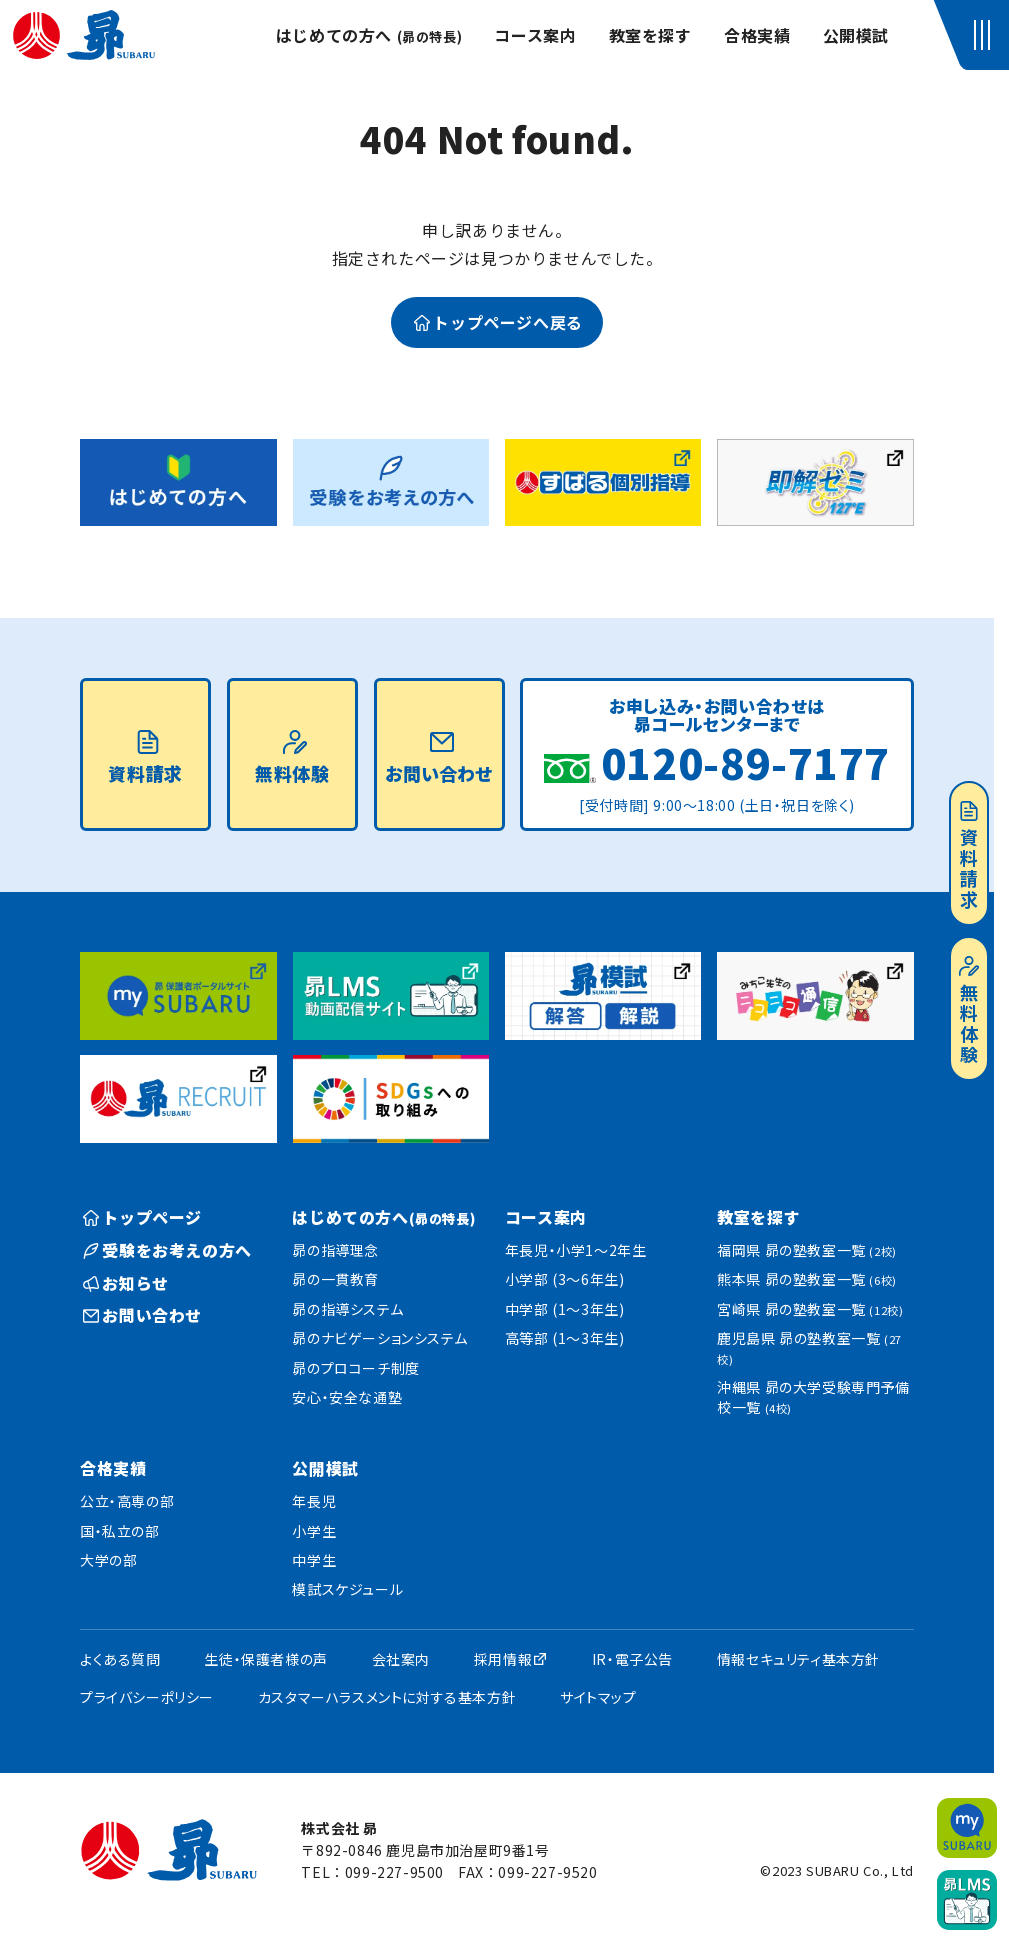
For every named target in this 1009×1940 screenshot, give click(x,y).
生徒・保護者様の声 (265, 1659)
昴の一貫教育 (335, 1279)
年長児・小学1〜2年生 (576, 1250)
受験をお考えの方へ (167, 1250)
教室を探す (650, 35)
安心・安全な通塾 (347, 1397)
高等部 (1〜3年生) (565, 1338)
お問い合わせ (439, 758)
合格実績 (757, 35)
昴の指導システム (347, 1309)
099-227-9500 (394, 1872)
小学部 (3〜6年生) (565, 1279)
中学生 (314, 1560)
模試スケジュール (347, 1589)
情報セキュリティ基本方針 (798, 1659)
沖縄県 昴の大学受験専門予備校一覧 (813, 1397)
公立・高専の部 (127, 1501)
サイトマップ (598, 1697)
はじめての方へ (369, 35)
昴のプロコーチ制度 (355, 1368)
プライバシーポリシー (147, 1697)
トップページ (142, 1217)
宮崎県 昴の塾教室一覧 (810, 1309)
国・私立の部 (120, 1531)
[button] (985, 35)
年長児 (314, 1501)
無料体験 (969, 1011)
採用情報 (503, 1659)
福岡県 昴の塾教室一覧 (807, 1250)
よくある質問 (120, 1659)
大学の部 (108, 1560)
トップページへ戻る (498, 322)
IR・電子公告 (632, 1659)
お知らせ (126, 1283)
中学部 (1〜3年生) (565, 1309)
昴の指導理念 (335, 1250)
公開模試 (856, 35)
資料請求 (969, 856)
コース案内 (535, 35)
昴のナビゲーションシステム (379, 1338)
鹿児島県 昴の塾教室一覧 (809, 1347)
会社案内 (401, 1659)
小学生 (314, 1531)
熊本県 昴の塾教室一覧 (807, 1279)
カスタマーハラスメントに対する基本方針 (387, 1697)
